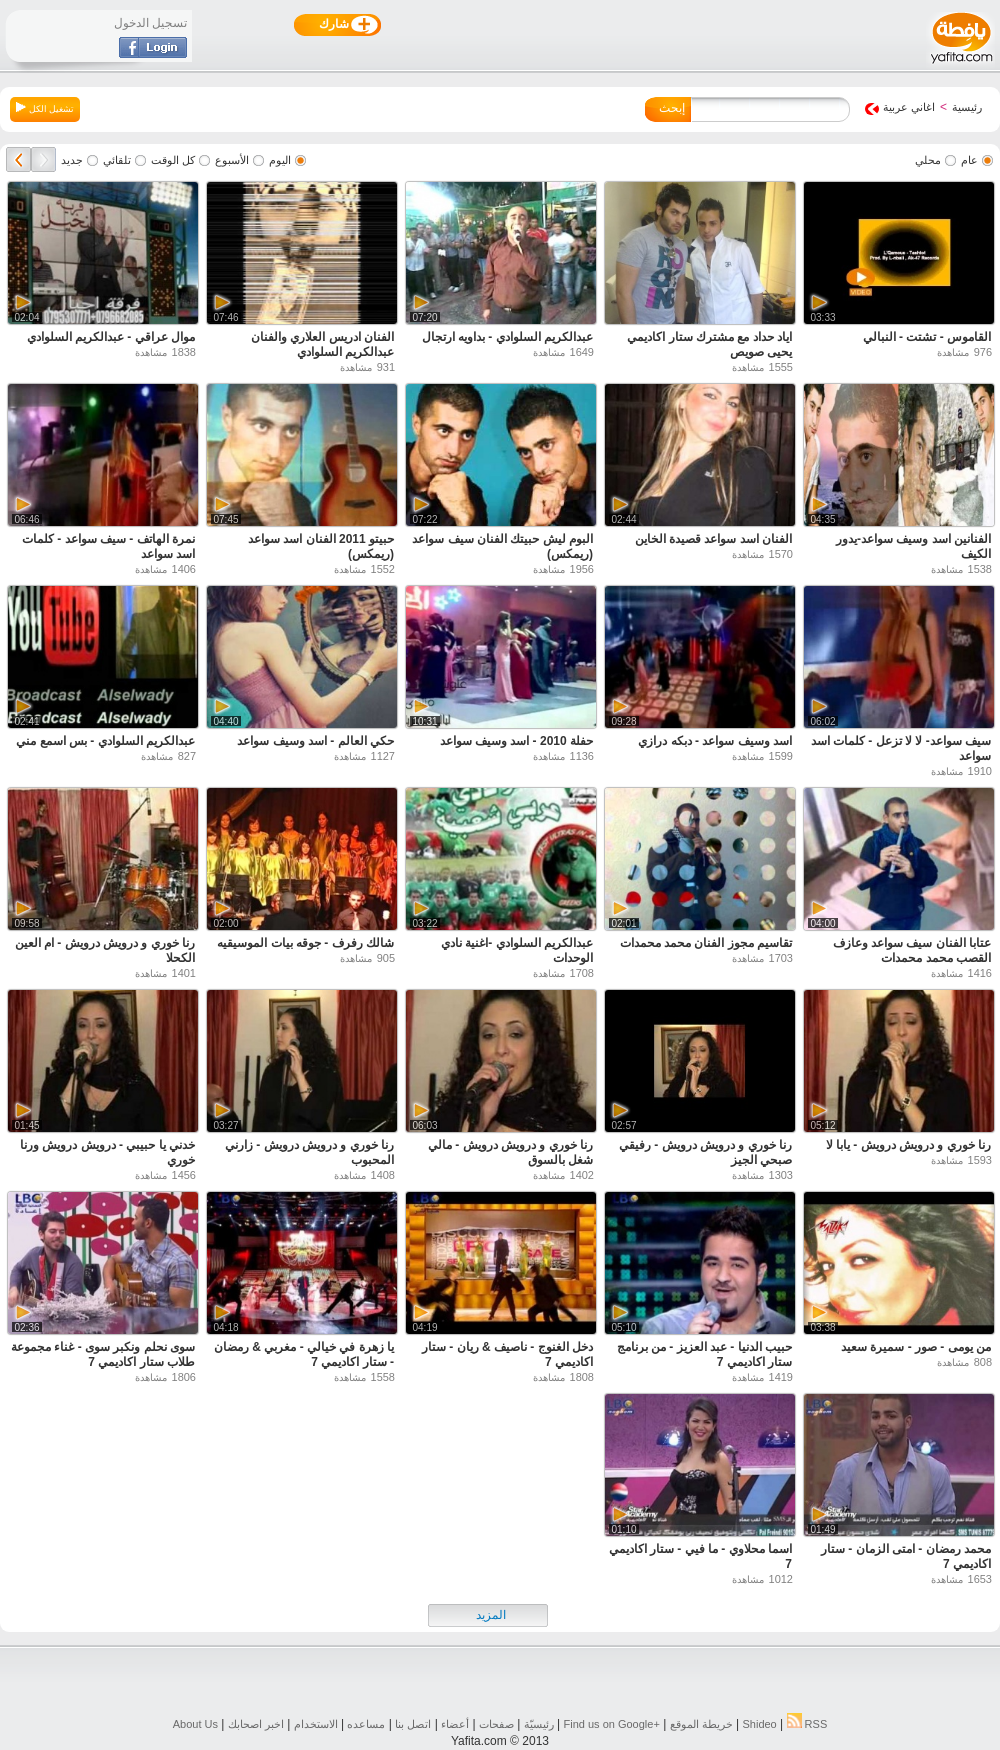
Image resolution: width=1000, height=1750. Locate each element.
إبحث (672, 108)
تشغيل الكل (45, 108)
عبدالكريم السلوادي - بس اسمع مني (105, 741)
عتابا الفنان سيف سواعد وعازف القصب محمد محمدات (912, 950)
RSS (807, 1724)
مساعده (366, 1724)
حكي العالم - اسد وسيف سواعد (315, 741)
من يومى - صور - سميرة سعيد (916, 1347)
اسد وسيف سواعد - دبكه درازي (715, 741)
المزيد (491, 1615)
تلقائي (117, 160)
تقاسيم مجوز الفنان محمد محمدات (706, 943)
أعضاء (455, 1724)
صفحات (496, 1724)
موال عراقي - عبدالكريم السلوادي (111, 337)
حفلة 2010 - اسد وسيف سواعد (516, 741)
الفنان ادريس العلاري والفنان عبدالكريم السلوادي (322, 344)
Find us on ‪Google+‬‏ (612, 1724)
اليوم (280, 160)
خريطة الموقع (701, 1724)
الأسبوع (232, 160)
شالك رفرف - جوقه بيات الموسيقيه (305, 943)
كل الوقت (173, 160)
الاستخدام (316, 1724)
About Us (195, 1724)
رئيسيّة (539, 1724)
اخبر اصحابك (256, 1724)
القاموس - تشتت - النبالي (927, 337)
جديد (72, 160)
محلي (928, 160)
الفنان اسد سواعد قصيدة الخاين (713, 539)
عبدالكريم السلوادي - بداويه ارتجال (507, 337)
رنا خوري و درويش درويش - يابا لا (908, 1145)
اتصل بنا (413, 1724)
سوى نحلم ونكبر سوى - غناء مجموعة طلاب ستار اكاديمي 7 (103, 1354)
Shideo (759, 1724)
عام (969, 160)
